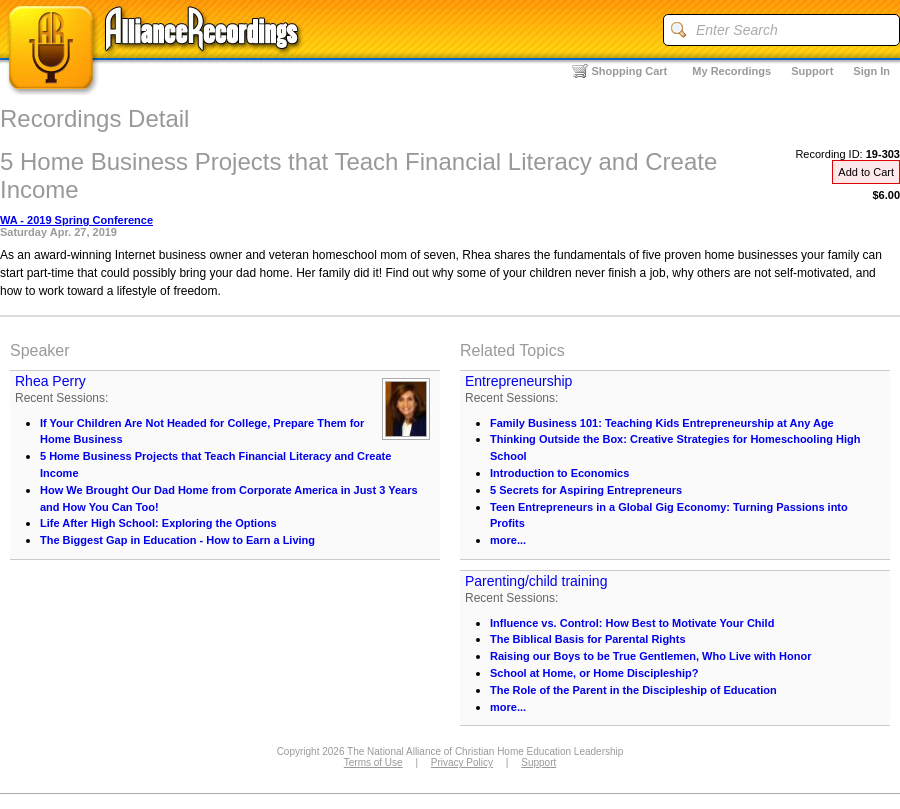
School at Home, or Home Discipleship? (594, 673)
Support (812, 71)
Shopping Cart (630, 71)
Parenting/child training (536, 581)
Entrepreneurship (518, 381)
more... (508, 540)
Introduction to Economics (559, 473)
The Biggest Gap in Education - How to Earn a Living (177, 540)
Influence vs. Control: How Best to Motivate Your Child (632, 623)
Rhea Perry (50, 381)
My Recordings (731, 71)
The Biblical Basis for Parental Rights (588, 639)
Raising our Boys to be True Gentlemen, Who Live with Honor (650, 656)
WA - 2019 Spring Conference (76, 220)
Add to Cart (866, 172)
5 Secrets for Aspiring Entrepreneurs (586, 490)
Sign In (871, 71)
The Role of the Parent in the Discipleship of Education (633, 690)
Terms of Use (373, 762)
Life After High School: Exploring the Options (158, 523)
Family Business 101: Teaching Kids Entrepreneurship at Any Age (662, 423)
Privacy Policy (462, 762)
